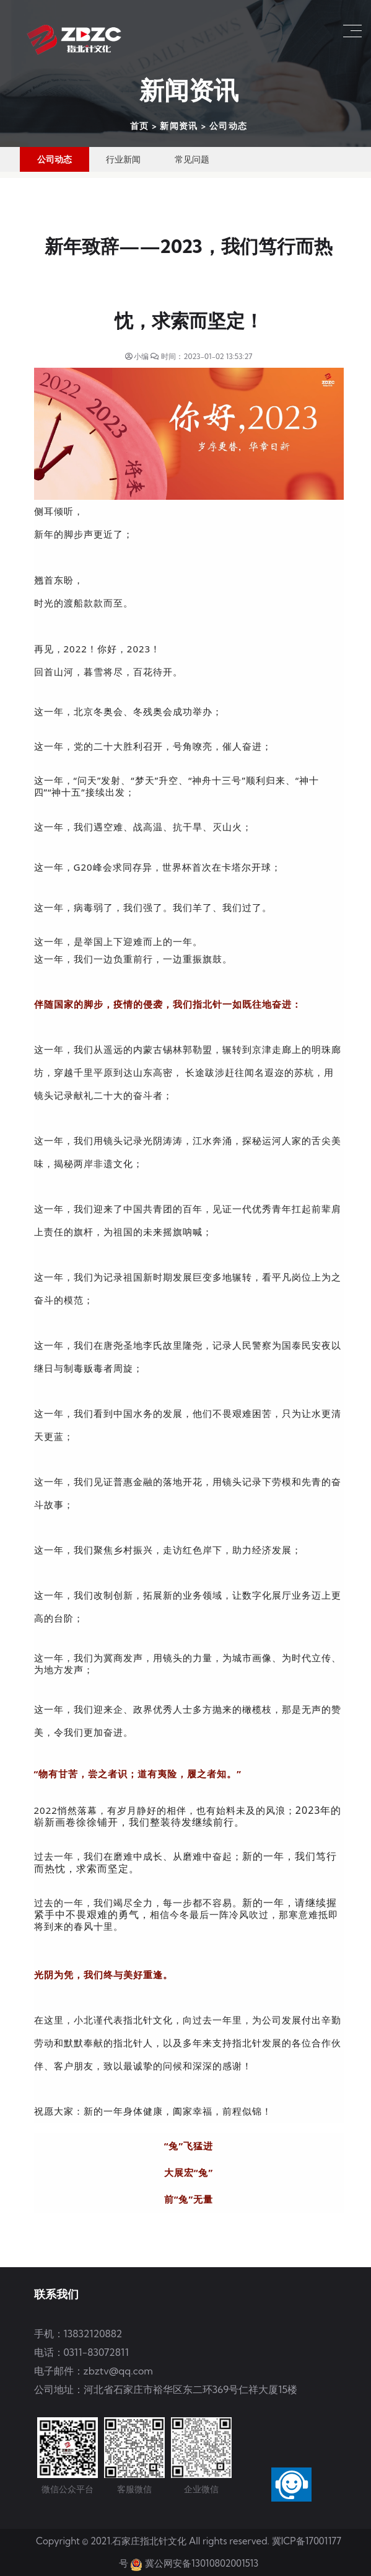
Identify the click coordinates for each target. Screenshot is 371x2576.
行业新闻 (123, 159)
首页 (139, 125)
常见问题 (192, 159)
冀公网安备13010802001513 (201, 2563)
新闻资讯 (179, 125)
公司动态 (228, 125)
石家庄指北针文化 (150, 2541)
